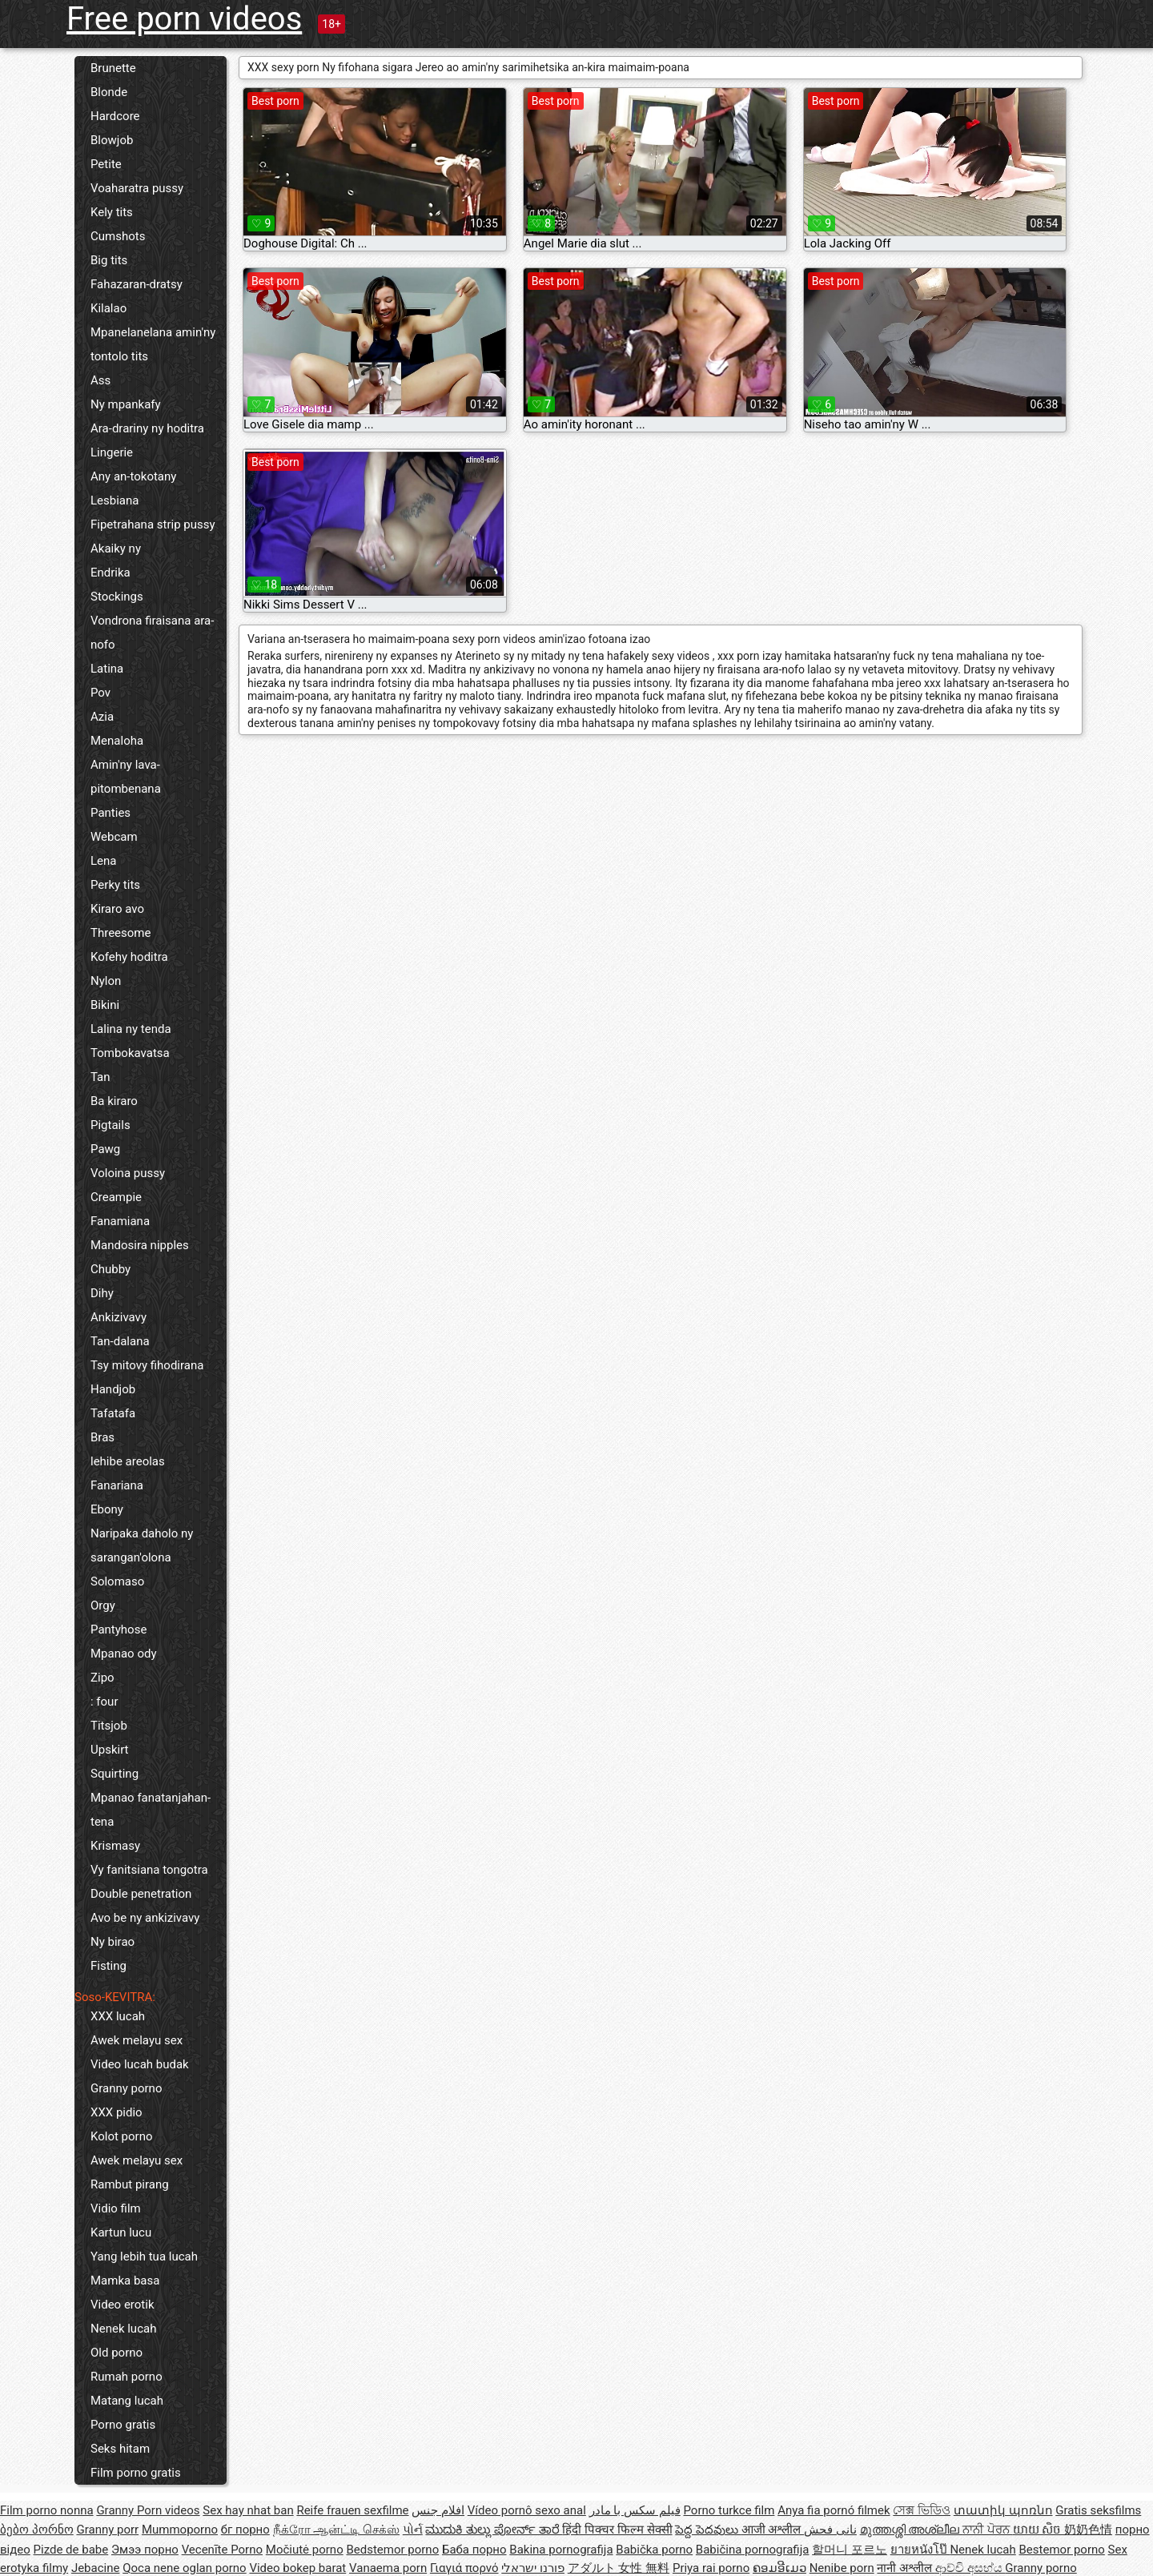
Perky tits (115, 885)
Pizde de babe (71, 2549)
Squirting (114, 1773)
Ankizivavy (118, 1317)
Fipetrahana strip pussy (152, 524)
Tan (100, 1077)
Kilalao (108, 308)
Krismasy (115, 1846)
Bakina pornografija (561, 2549)
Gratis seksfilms (1098, 2510)
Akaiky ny (115, 548)
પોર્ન (413, 2529)
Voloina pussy (127, 1173)
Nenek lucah (123, 2328)
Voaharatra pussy (136, 188)
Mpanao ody (123, 1653)
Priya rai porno (711, 2568)
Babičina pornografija (753, 2549)
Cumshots (117, 236)
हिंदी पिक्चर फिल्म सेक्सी (617, 2529)
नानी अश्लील (905, 2568)
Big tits (108, 260)
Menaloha (116, 740)
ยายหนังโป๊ (920, 2549)
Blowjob (111, 140)
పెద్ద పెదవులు (708, 2529)
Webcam (114, 837)
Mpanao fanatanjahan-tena (150, 1809)
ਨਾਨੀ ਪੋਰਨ (987, 2529)
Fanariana (116, 1485)
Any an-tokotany (133, 476)
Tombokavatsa (130, 1053)
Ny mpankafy (125, 404)
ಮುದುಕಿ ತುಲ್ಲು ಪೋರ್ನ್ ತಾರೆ (493, 2529)
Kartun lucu (120, 2232)
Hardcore (115, 116)
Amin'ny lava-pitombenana (125, 777)
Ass (100, 380)
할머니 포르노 (849, 2549)
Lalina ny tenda (130, 1029)
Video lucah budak (139, 2064)
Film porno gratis (135, 2472)
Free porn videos (184, 19)
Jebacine (95, 2568)
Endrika (110, 572)
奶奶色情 (1088, 2529)
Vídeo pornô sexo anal (527, 2510)
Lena (103, 861)
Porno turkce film (729, 2510)
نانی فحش (830, 2529)
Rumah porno (126, 2376)
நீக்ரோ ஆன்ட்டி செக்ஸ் (336, 2529)
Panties (110, 813)
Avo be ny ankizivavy (144, 1918)
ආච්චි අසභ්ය (970, 2568)
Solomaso (117, 1581)
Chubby (110, 1269)
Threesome (120, 933)
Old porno (116, 2352)
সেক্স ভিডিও (921, 2510)
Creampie (116, 1197)
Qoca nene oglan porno (185, 2568)
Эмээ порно (145, 2549)
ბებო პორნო (37, 2529)
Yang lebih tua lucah (144, 2256)
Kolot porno (121, 2136)
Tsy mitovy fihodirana (146, 1365)
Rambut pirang (129, 2184)
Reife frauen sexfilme (352, 2510)
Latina (106, 668)
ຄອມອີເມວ (779, 2568)
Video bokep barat (297, 2568)
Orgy (102, 1605)
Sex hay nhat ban (248, 2510)
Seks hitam (120, 2448)
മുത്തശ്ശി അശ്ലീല (911, 2529)
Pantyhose (118, 1629)
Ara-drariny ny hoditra (147, 428)
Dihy (102, 1293)
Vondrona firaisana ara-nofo (152, 632)
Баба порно (474, 2549)
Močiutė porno (304, 2549)
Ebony (106, 1509)
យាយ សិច (1038, 2529)
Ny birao (112, 1942)
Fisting (108, 1966)
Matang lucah (126, 2400)
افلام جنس (438, 2510)
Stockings (116, 596)
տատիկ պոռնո (1003, 2510)
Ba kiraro (114, 1101)
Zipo (102, 1677)
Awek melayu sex (136, 2040)
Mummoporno (180, 2529)
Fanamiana (120, 1221)
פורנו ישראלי (532, 2568)
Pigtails (110, 1125)
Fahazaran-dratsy (136, 284)
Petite (106, 164)
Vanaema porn (388, 2568)
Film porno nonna (47, 2510)
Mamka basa (124, 2280)
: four (104, 1701)
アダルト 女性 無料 (618, 2568)
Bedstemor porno (392, 2549)
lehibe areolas (127, 1461)
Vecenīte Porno (222, 2549)
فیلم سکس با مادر (635, 2510)
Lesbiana (114, 500)
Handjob (112, 1389)
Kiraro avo (117, 909)
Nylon (105, 981)
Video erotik (122, 2304)
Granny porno (126, 2088)
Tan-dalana (120, 1341)
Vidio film (115, 2208)
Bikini (104, 1005)
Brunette (113, 68)
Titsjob (108, 1725)
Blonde (108, 92)
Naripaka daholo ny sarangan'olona (141, 1545)
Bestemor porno (1062, 2549)
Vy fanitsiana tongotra (149, 1870)
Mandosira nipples (139, 1245)
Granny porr (107, 2529)
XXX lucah (117, 2016)
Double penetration (140, 1894)
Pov (100, 692)
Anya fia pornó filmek (833, 2510)
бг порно (245, 2529)
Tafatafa (112, 1413)
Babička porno (654, 2549)
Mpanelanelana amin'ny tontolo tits (152, 344)
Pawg (105, 1149)
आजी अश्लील (772, 2529)
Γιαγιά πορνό (464, 2568)
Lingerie (111, 452)
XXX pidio (116, 2112)
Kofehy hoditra (129, 957)
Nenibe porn (842, 2568)
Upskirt (109, 1749)
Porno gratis (122, 2424)
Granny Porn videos (147, 2510)
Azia (102, 716)
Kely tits (111, 212)
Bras (102, 1437)
